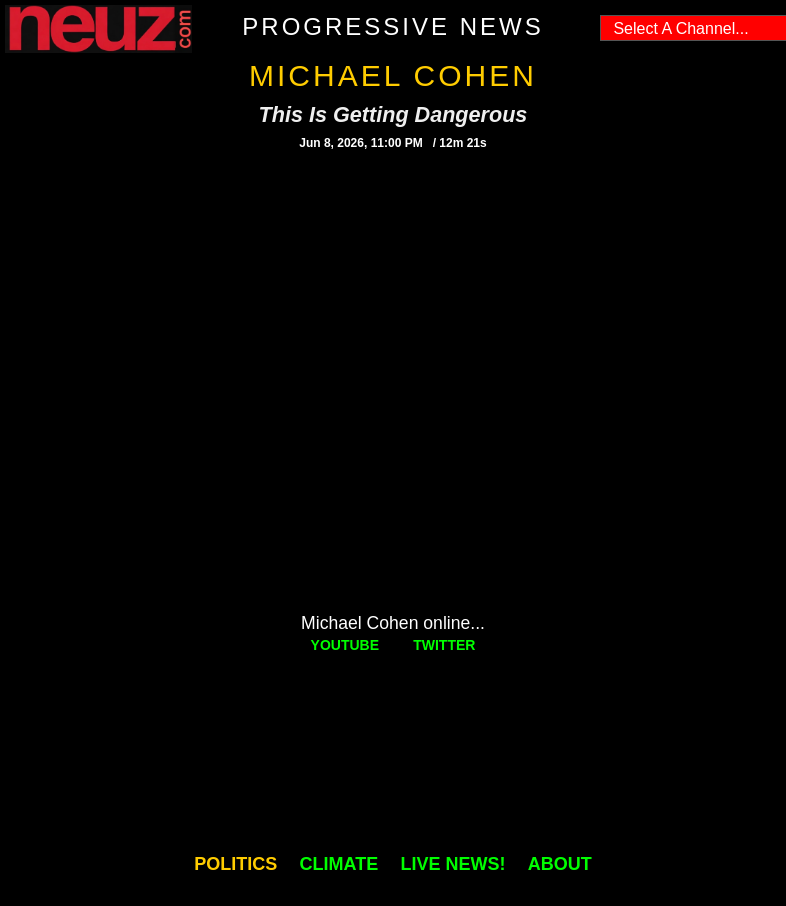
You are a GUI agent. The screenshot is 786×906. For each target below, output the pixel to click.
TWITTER (444, 645)
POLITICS (235, 864)
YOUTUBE (345, 645)
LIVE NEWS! (452, 864)
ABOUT (560, 864)
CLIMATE (339, 864)
